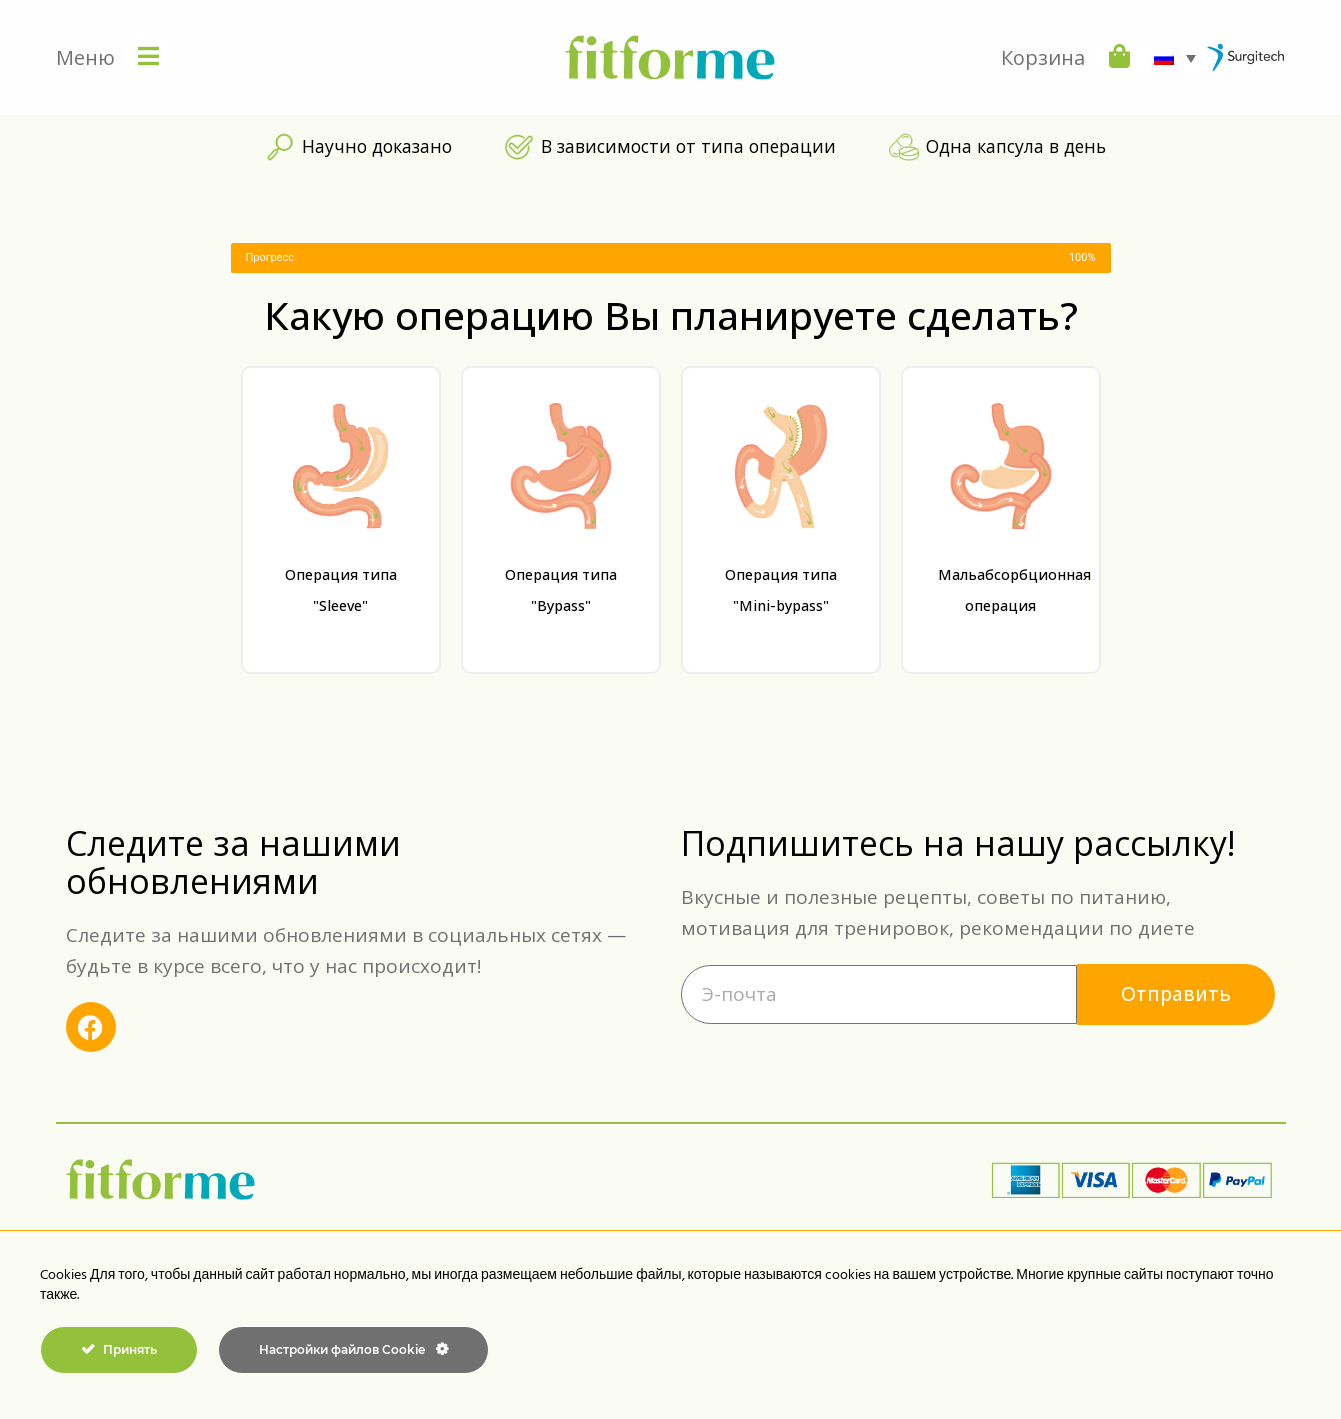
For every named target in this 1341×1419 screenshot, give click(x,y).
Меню (85, 57)
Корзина (1043, 57)
